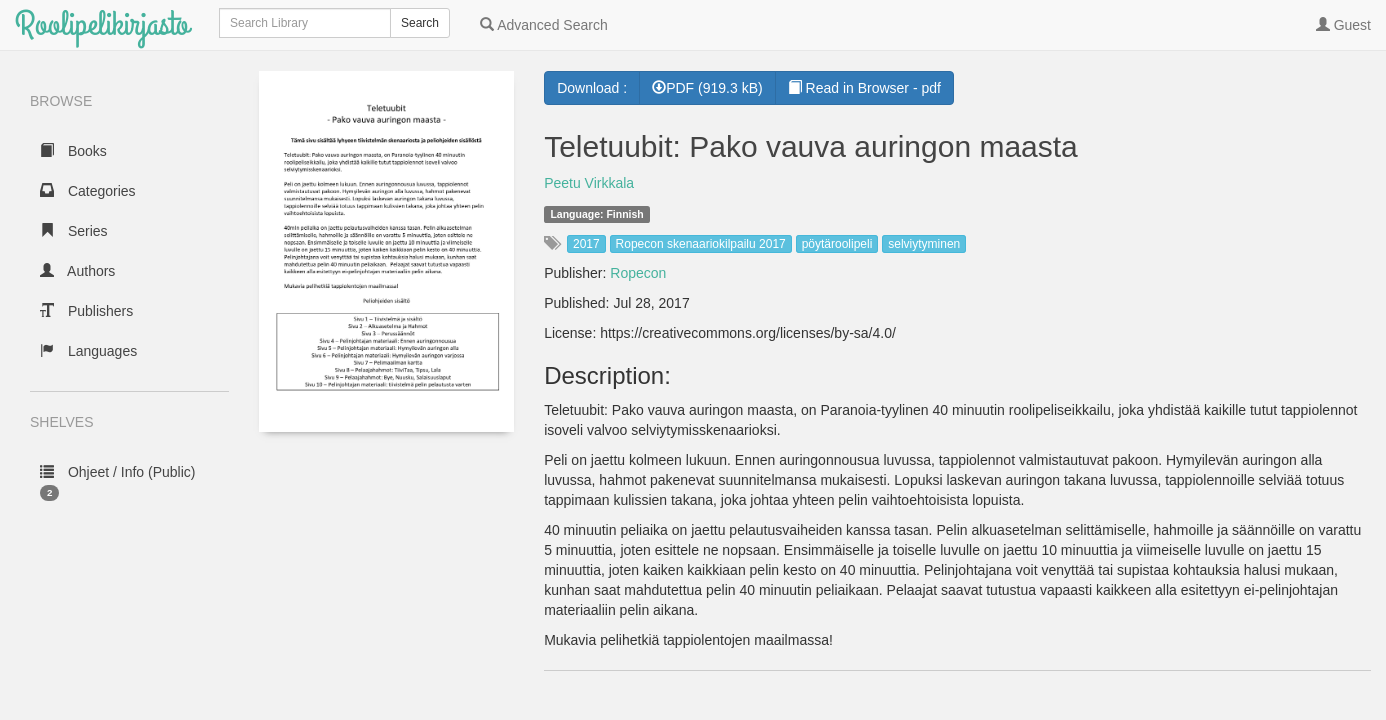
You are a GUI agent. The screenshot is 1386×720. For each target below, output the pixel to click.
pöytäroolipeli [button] (837, 244)
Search (420, 23)
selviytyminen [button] (924, 244)
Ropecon (638, 273)
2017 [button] (586, 244)
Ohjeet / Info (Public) (118, 482)
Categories (88, 191)
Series (74, 231)
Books (73, 151)
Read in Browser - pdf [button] (864, 88)
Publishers (86, 311)
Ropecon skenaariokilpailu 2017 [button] (701, 244)
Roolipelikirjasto (102, 24)
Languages (88, 351)
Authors (77, 271)
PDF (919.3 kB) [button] (707, 88)
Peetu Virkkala (589, 183)
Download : (592, 88)
